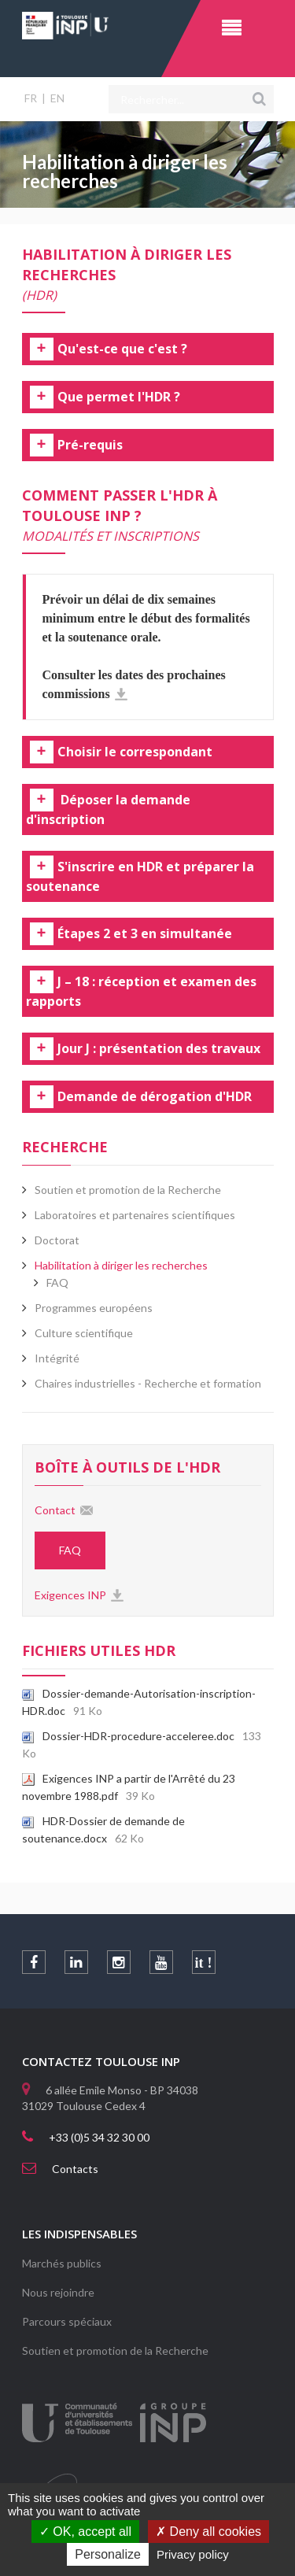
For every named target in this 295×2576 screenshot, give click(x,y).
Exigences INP (70, 1595)
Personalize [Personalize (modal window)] (108, 2554)
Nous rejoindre (58, 2292)
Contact (55, 1510)
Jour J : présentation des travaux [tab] (158, 1049)
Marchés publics (61, 2263)
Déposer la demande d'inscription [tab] (108, 810)
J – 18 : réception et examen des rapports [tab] (141, 992)
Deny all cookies (208, 2531)
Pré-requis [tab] (90, 445)
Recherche (65, 1146)
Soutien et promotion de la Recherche (115, 2350)
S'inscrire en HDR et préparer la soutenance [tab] (140, 877)
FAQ (57, 1282)
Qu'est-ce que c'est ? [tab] (122, 349)
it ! (203, 1963)
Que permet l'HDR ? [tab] (118, 397)
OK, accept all (85, 2531)
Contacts (75, 2168)
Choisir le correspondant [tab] (134, 752)
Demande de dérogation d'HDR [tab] (154, 1097)
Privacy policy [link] (193, 2554)
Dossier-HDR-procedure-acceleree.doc (128, 1736)
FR (30, 98)
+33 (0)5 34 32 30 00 (99, 2137)
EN (57, 98)
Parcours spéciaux (67, 2321)
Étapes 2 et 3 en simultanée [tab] (144, 934)
